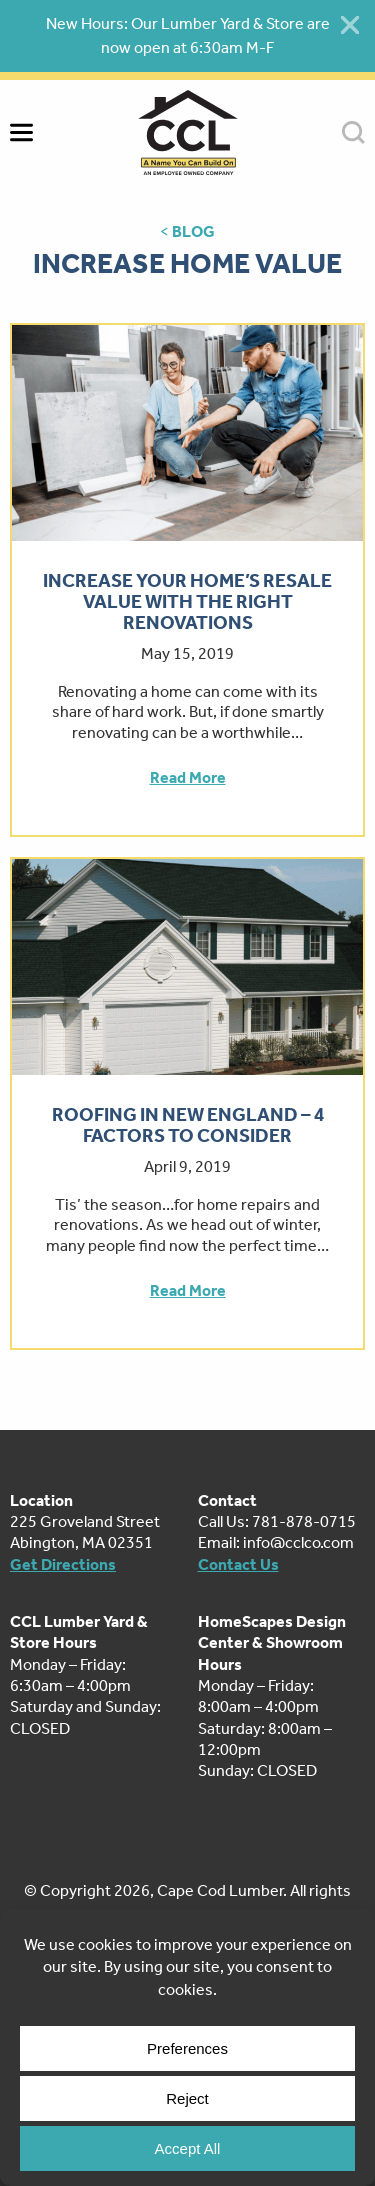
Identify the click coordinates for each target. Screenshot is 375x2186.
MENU (21, 132)
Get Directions (63, 1564)
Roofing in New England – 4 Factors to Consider (188, 1125)
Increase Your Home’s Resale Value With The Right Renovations (187, 601)
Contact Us (238, 1564)
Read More (188, 777)
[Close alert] (350, 25)
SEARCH (353, 132)
